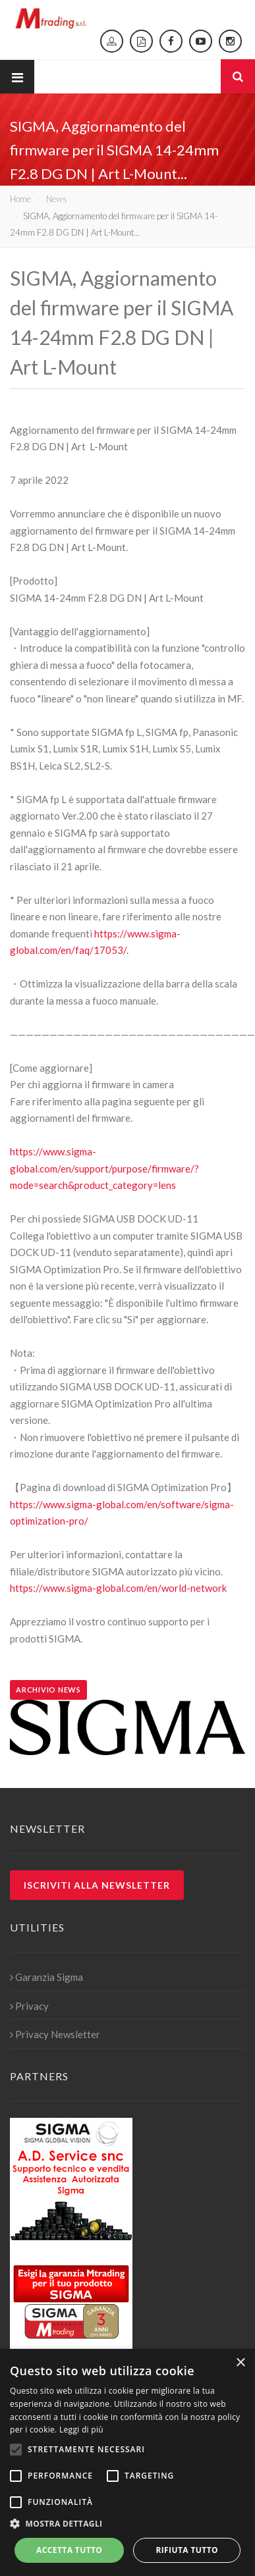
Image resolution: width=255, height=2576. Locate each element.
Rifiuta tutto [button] (187, 2550)
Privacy (29, 2006)
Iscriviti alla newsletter (97, 1885)
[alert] (127, 2462)
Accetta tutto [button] (69, 2550)
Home (20, 199)
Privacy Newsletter (55, 2034)
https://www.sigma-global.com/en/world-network (118, 1588)
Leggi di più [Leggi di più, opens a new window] (81, 2429)
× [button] (240, 2363)
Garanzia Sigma (46, 1977)
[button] (127, 2524)
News (56, 199)
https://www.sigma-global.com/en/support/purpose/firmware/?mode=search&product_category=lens (104, 1168)
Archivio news (48, 1689)
